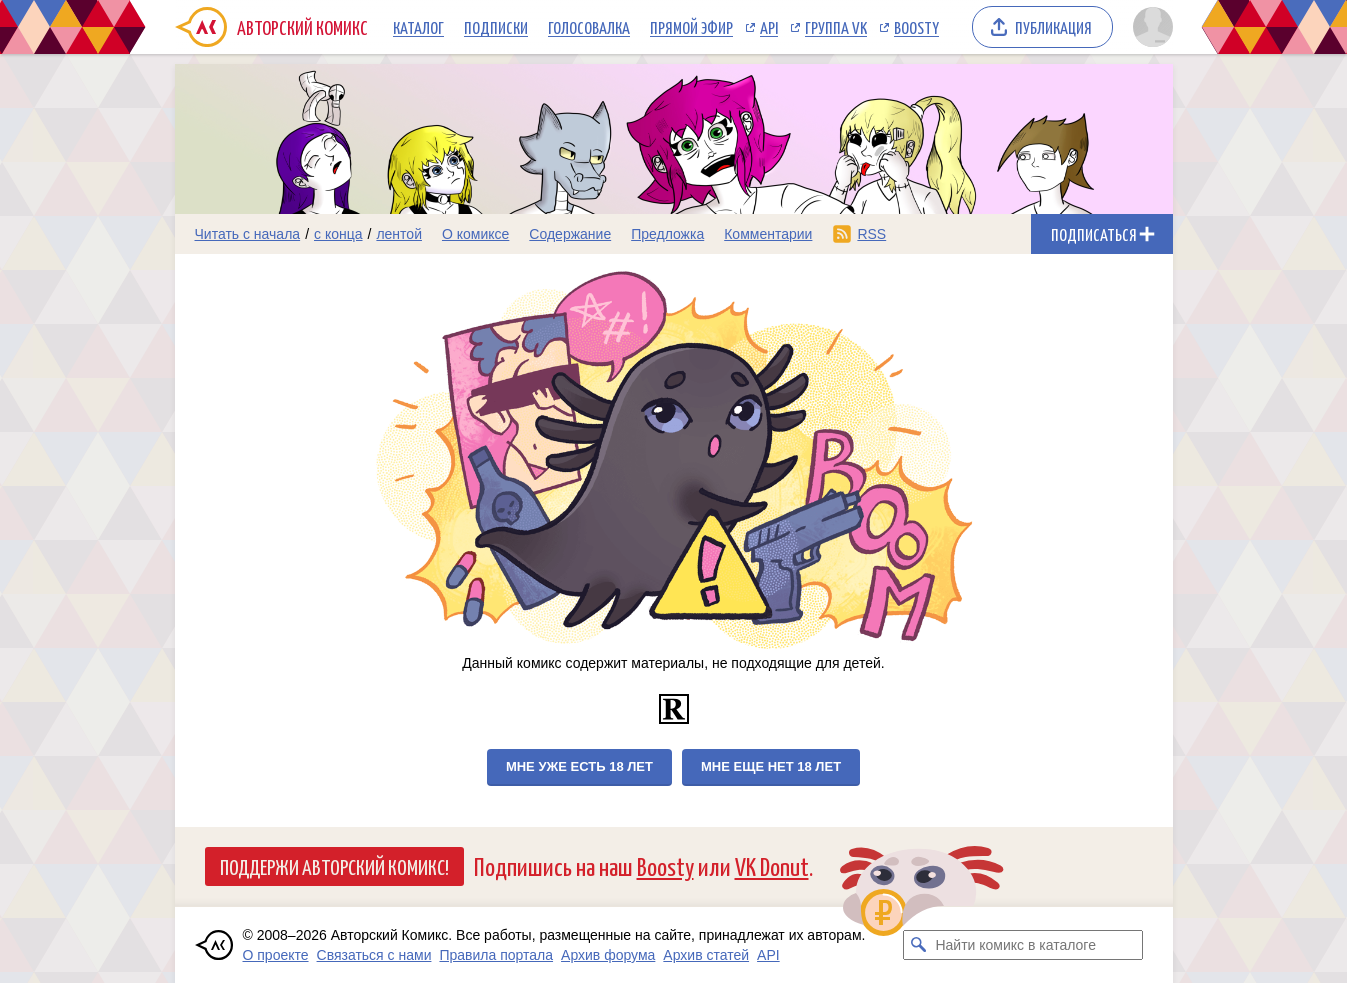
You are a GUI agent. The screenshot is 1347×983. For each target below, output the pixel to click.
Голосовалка (589, 27)
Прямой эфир (691, 27)
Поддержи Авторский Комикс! (334, 866)
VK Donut (772, 865)
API (769, 27)
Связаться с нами (374, 955)
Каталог (418, 27)
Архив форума (608, 955)
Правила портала (496, 955)
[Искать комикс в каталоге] (918, 945)
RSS (871, 234)
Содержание (570, 234)
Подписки (496, 27)
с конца (338, 234)
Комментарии (768, 234)
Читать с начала (248, 234)
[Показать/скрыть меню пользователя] (1149, 27)
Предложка (667, 234)
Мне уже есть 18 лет (579, 766)
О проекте (276, 955)
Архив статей (706, 955)
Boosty (916, 27)
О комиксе (475, 234)
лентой (399, 234)
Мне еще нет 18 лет (771, 766)
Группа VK (836, 27)
